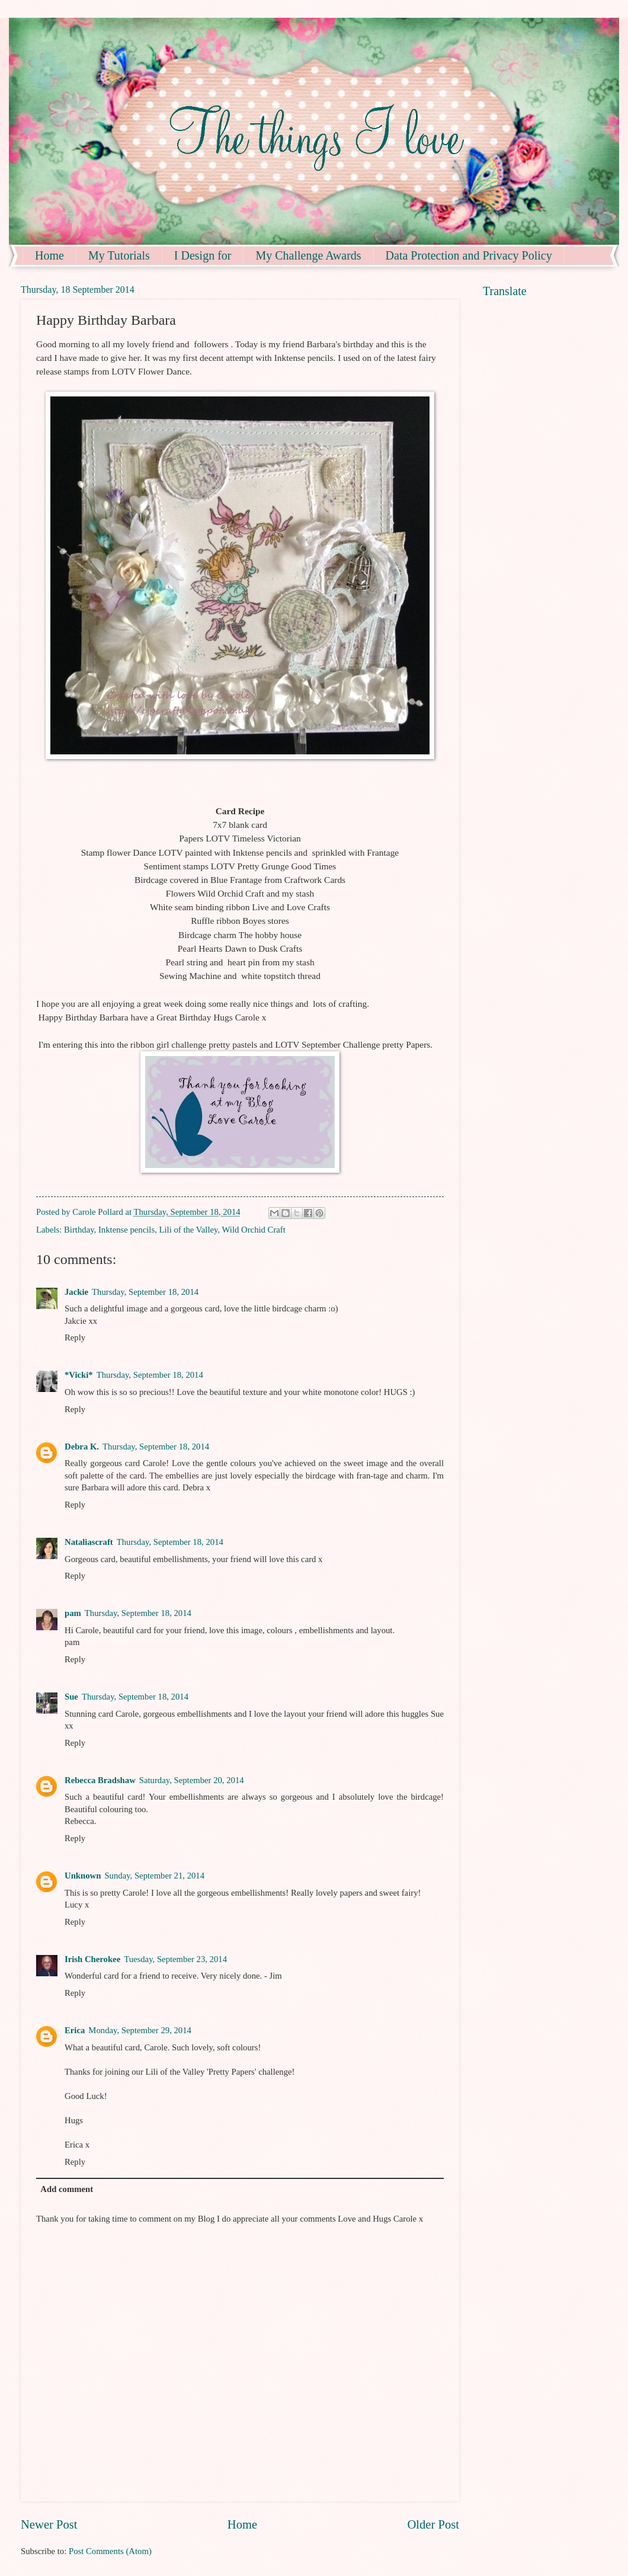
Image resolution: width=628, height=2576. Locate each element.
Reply (75, 1337)
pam (73, 1613)
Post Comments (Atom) (110, 2551)
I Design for (203, 255)
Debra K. (82, 1446)
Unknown (83, 1875)
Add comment (66, 2189)
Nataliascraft (89, 1542)
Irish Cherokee (92, 1959)
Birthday (79, 1229)
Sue (71, 1696)
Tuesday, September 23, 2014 (175, 1959)
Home (49, 255)
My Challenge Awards (308, 255)
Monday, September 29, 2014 (139, 2030)
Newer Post (49, 2524)
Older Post (433, 2524)
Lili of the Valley (188, 1229)
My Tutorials (119, 255)
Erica (75, 2030)
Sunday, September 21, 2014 (154, 1875)
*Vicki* (79, 1375)
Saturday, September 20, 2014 (191, 1780)
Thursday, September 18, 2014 (145, 1292)
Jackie (76, 1292)
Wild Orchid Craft (254, 1229)
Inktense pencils (126, 1229)
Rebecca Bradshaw (100, 1780)
